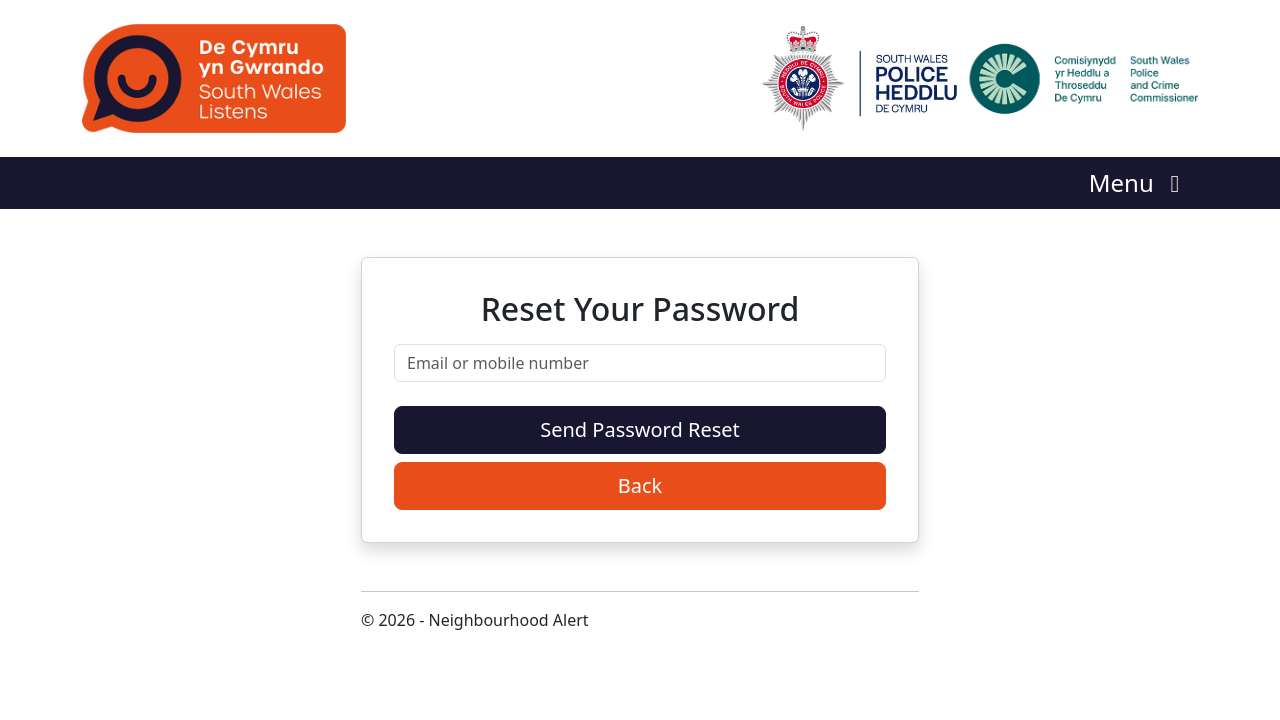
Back (640, 485)
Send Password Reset (640, 429)
